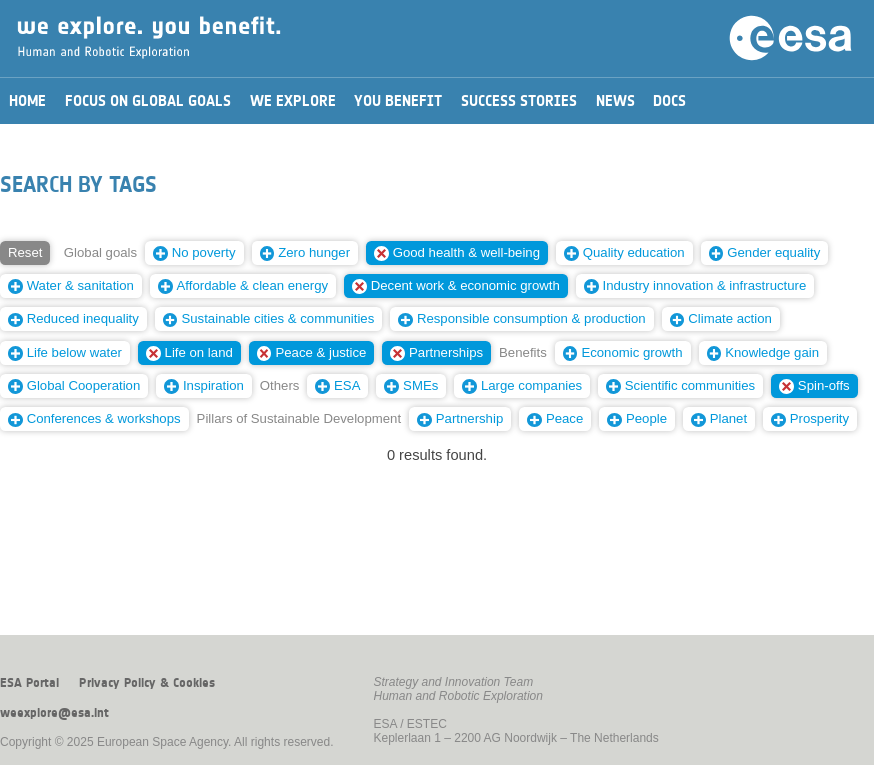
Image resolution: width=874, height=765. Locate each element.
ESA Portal (29, 683)
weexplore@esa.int (54, 713)
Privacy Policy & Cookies (147, 683)
